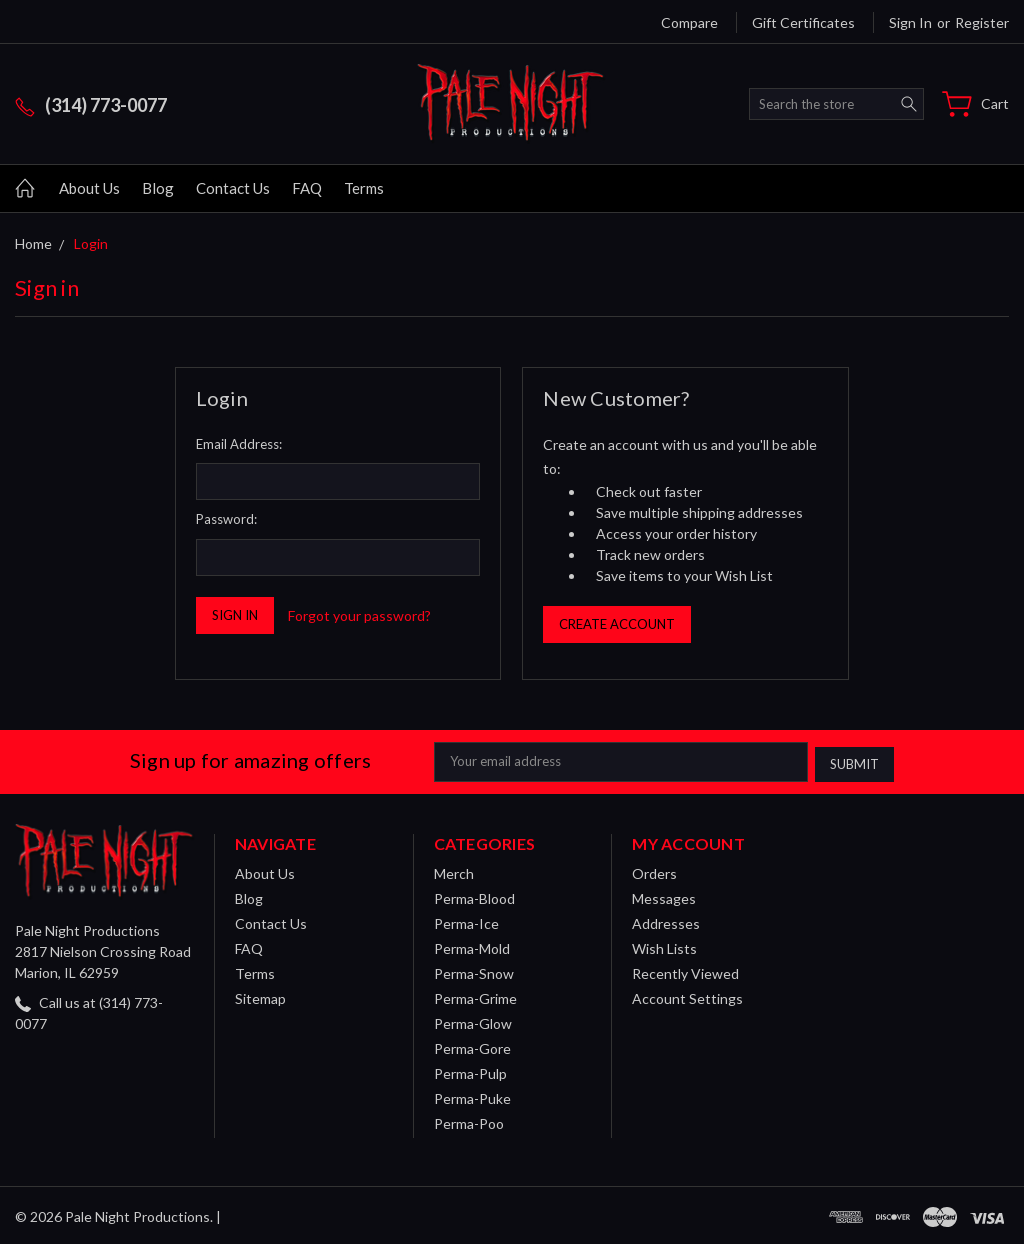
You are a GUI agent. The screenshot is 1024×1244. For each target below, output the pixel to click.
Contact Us (233, 188)
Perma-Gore (472, 1045)
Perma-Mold (472, 945)
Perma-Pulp (470, 1070)
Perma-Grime (475, 995)
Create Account (617, 624)
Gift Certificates (803, 22)
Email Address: (239, 444)
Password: (226, 519)
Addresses (666, 920)
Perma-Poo (469, 1120)
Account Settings (687, 995)
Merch (454, 870)
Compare (689, 22)
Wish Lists (664, 945)
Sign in (910, 22)
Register (982, 22)
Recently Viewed (685, 970)
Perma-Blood (474, 895)
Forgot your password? (359, 615)
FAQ (307, 188)
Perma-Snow (474, 970)
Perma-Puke (472, 1095)
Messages (664, 895)
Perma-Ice (466, 920)
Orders (654, 870)
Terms (364, 188)
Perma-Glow (473, 1020)
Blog (158, 188)
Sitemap (260, 995)
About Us (89, 188)
